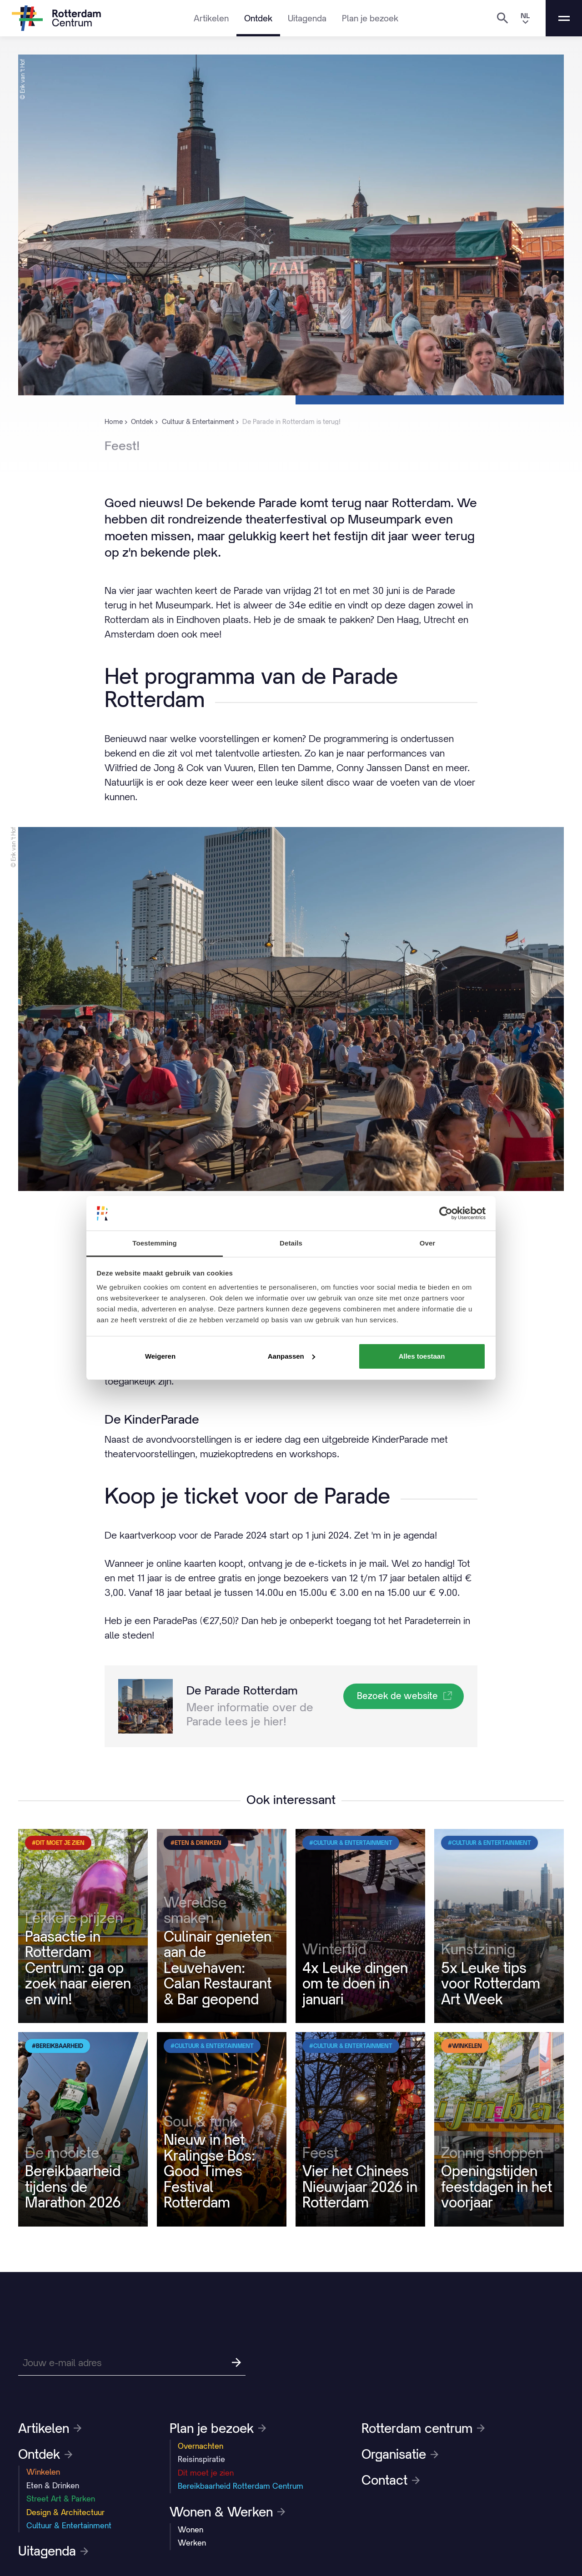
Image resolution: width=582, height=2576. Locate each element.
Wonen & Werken (227, 2512)
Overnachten (200, 2446)
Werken (192, 2542)
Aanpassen (291, 1356)
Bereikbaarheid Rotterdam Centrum (240, 2486)
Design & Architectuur (65, 2512)
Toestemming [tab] (154, 1243)
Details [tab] (291, 1243)
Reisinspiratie (201, 2459)
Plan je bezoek (370, 18)
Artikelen (211, 18)
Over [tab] (428, 1243)
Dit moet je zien (206, 2472)
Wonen (190, 2529)
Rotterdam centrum (423, 2428)
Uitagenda (307, 18)
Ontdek (258, 18)
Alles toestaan (422, 1356)
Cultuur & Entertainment (68, 2525)
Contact (390, 2480)
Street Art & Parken (60, 2498)
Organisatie (399, 2454)
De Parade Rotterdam (242, 1690)
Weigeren (160, 1356)
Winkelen (43, 2471)
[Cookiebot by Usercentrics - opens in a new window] (446, 1213)
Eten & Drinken (52, 2485)
